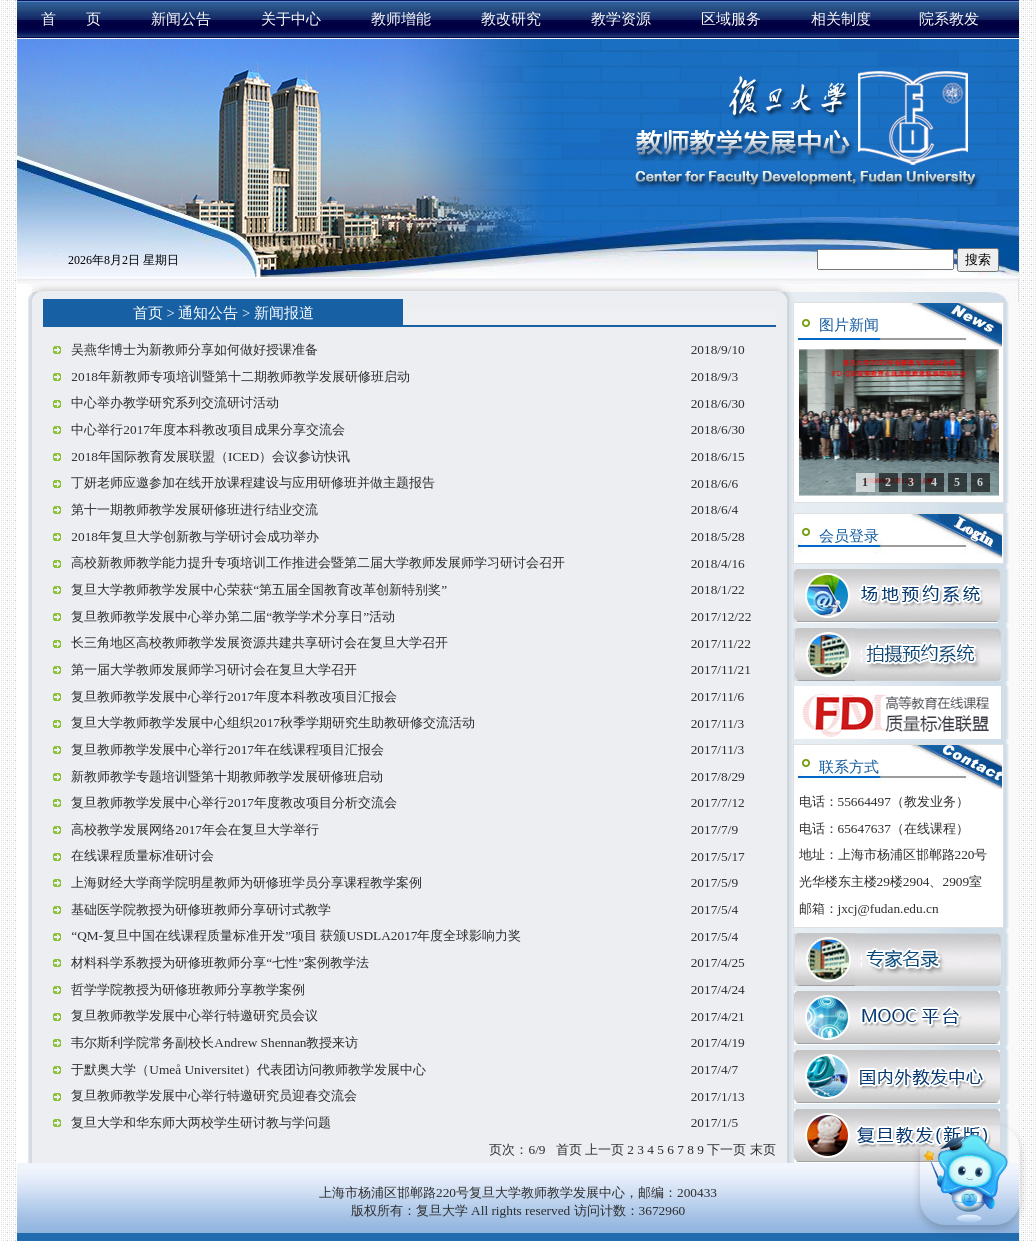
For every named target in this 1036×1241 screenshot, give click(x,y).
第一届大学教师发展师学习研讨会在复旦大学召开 (214, 669)
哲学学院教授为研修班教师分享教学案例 (188, 989)
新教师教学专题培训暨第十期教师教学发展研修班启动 (227, 776)
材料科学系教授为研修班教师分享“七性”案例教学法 (220, 962)
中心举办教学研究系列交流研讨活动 (175, 402)
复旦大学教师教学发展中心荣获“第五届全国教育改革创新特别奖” (259, 589)
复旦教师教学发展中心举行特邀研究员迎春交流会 (214, 1095)
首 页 (71, 19)
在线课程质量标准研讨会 (142, 855)
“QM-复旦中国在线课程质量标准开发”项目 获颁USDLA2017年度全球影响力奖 (296, 935)
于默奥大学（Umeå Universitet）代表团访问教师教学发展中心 (248, 1069)
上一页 (604, 1149)
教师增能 (401, 19)
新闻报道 (284, 313)
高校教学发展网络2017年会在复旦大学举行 (195, 829)
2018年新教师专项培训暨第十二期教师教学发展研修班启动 (240, 376)
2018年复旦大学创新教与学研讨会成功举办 (195, 536)
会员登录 (849, 536)
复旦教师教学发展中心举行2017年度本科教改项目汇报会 (234, 696)
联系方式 (849, 767)
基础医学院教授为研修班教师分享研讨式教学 (201, 909)
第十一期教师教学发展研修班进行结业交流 (194, 509)
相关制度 (841, 19)
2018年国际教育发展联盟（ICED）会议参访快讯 (210, 456)
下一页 (726, 1149)
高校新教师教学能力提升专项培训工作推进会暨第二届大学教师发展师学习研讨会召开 (318, 562)
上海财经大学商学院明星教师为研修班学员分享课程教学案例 (246, 882)
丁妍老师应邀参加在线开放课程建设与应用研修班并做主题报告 (253, 482)
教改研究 (511, 19)
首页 (148, 313)
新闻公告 (181, 19)
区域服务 (731, 19)
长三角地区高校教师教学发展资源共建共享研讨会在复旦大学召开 (259, 642)
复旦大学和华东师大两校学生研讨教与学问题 (201, 1122)
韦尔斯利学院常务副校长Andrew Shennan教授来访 (214, 1042)
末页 (763, 1149)
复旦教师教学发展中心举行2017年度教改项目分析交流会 (234, 802)
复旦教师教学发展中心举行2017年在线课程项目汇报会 (227, 749)
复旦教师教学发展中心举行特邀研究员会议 (194, 1015)
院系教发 (949, 19)
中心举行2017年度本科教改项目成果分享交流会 (208, 429)
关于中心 (291, 19)
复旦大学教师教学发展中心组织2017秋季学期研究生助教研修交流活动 (273, 722)
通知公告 (208, 313)
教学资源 (621, 19)
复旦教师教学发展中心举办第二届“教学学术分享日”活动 (233, 616)
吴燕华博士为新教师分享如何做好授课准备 (194, 349)
